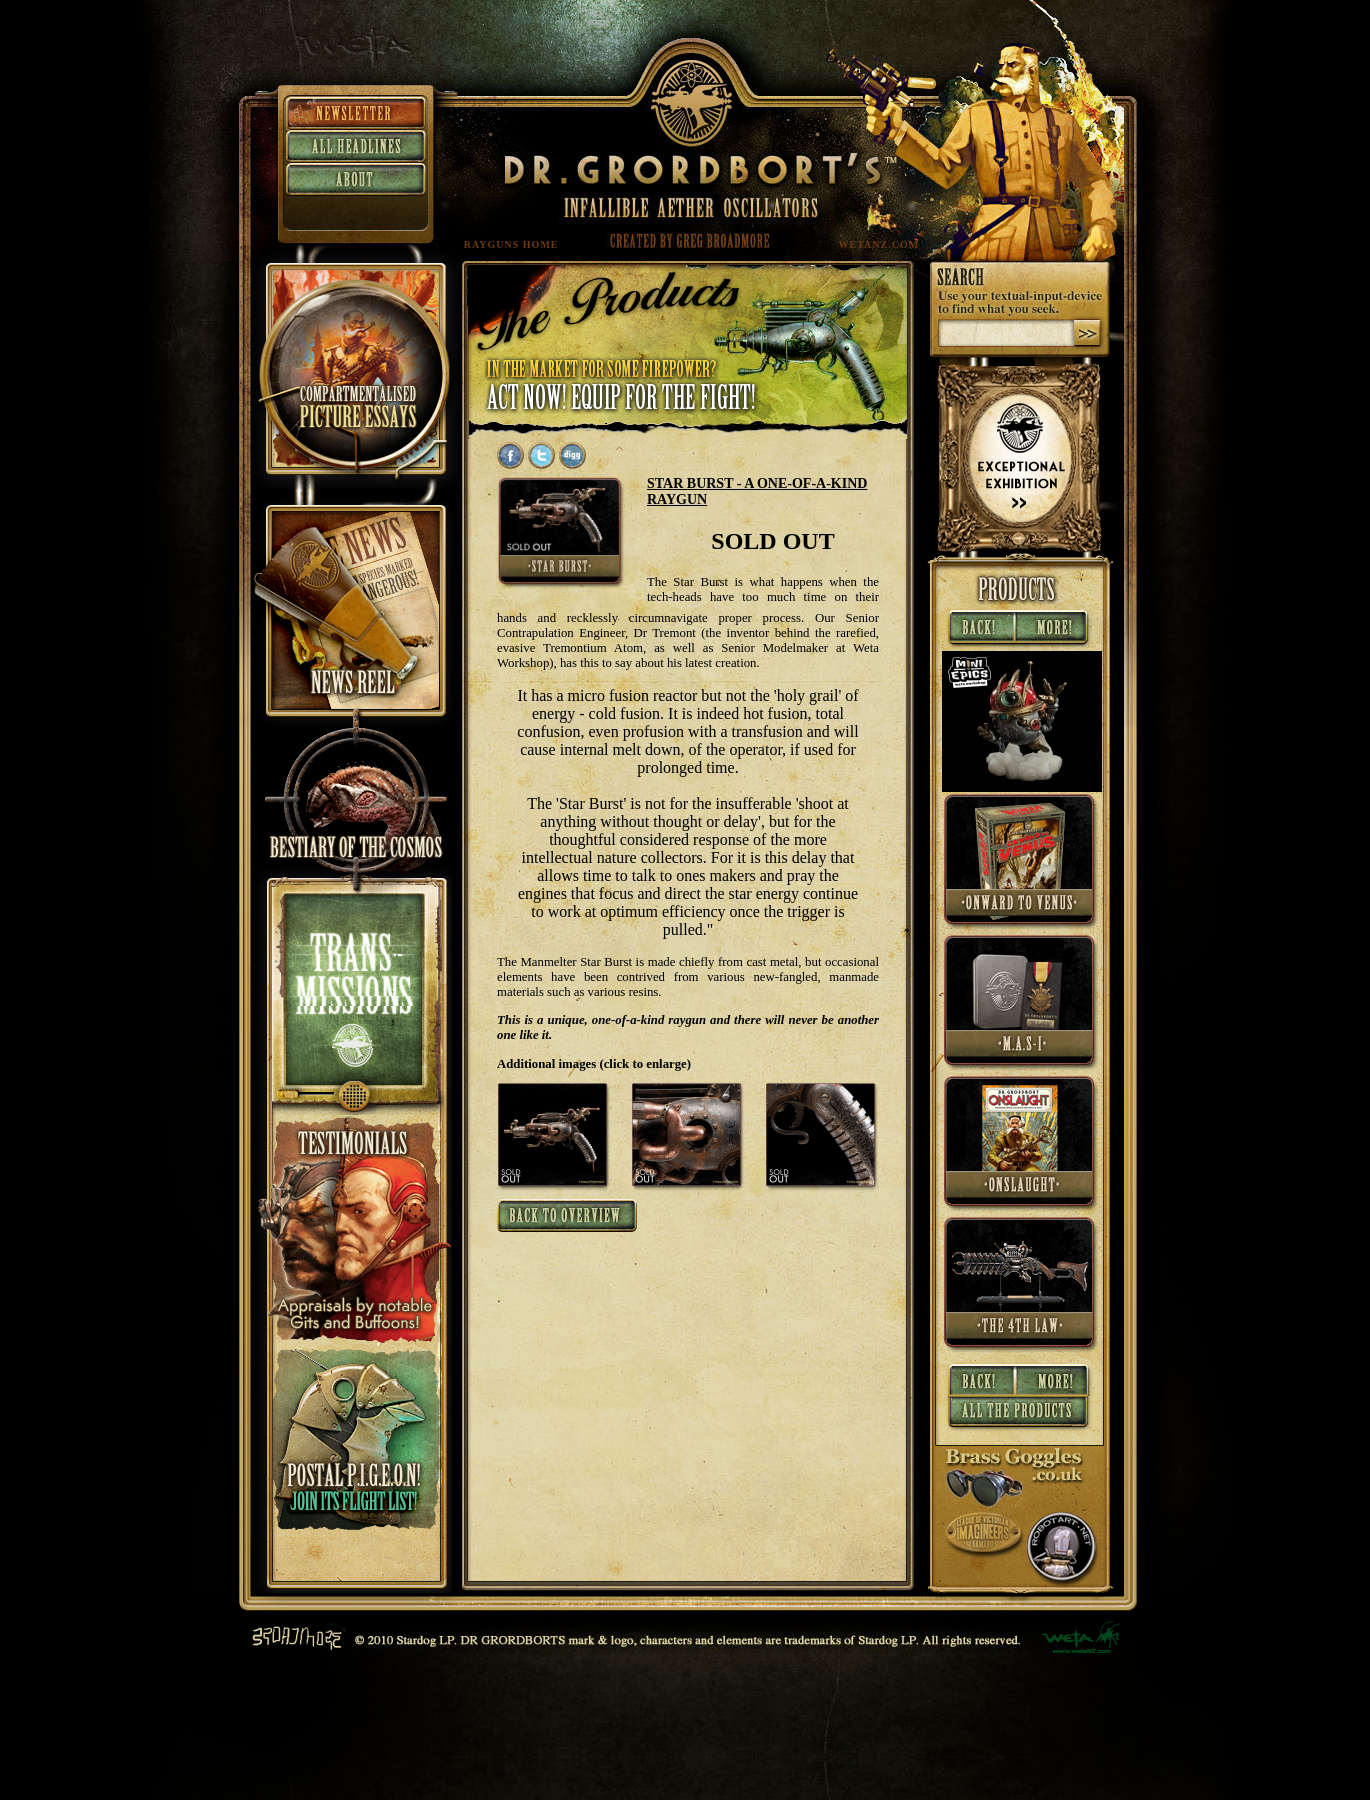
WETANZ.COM (879, 244)
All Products (1019, 1415)
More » (1054, 629)
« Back (979, 629)
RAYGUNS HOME (511, 244)
